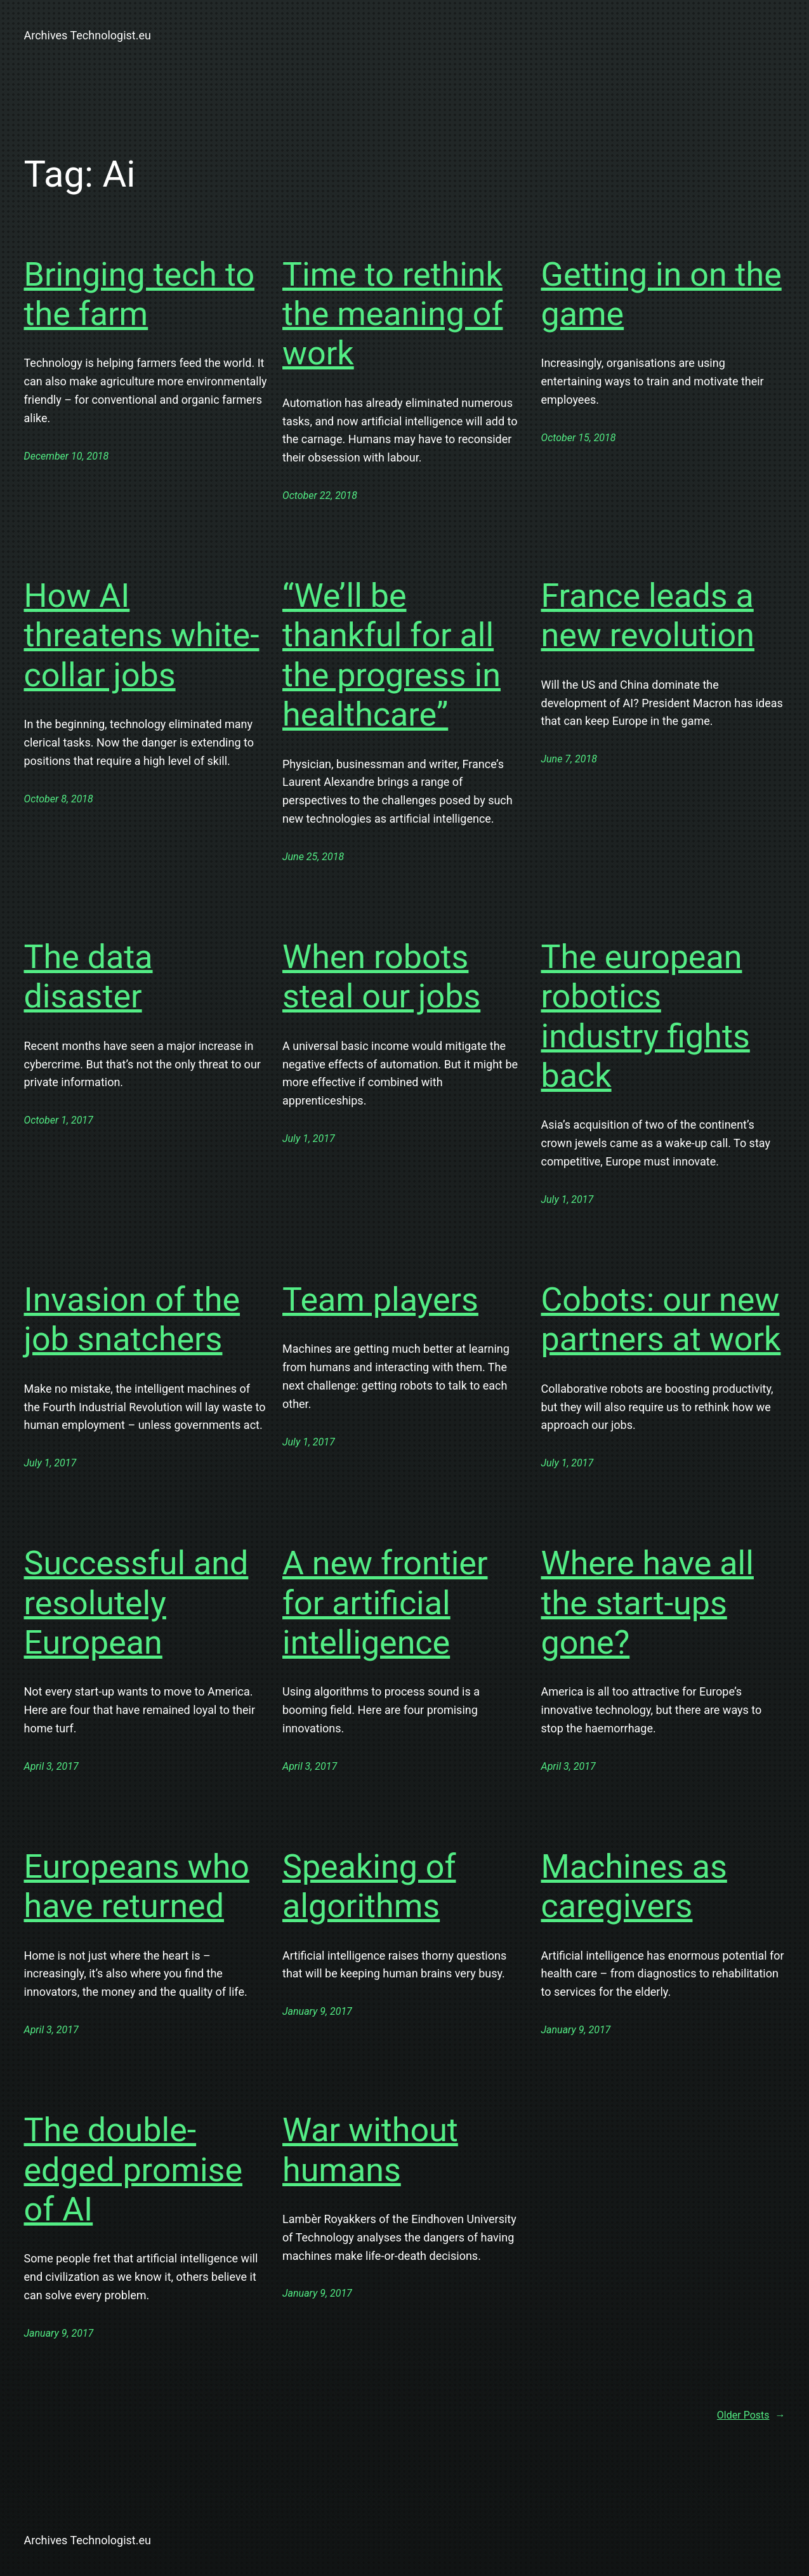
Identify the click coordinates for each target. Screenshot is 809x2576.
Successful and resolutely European (136, 1603)
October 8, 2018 (58, 799)
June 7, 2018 (569, 759)
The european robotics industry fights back (645, 1016)
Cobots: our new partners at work (661, 1319)
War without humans (370, 2150)
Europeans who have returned (136, 1886)
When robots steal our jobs (381, 977)
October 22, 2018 (319, 495)
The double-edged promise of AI (133, 2170)
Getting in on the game (661, 294)
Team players (380, 1299)
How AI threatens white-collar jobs (142, 635)
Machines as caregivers (634, 1886)
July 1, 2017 (308, 1138)
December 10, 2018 (66, 456)
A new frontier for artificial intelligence (385, 1603)
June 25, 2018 (313, 857)
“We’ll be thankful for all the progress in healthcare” (391, 655)
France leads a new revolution (647, 615)
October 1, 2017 (58, 1120)
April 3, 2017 (51, 1766)
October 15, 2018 (578, 438)
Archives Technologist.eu (87, 35)
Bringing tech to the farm (139, 294)
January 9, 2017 (317, 2011)
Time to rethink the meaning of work (392, 314)
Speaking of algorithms (369, 1886)
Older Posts (751, 2415)
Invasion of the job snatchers (132, 1319)
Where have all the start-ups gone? (647, 1603)
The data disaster (88, 977)
